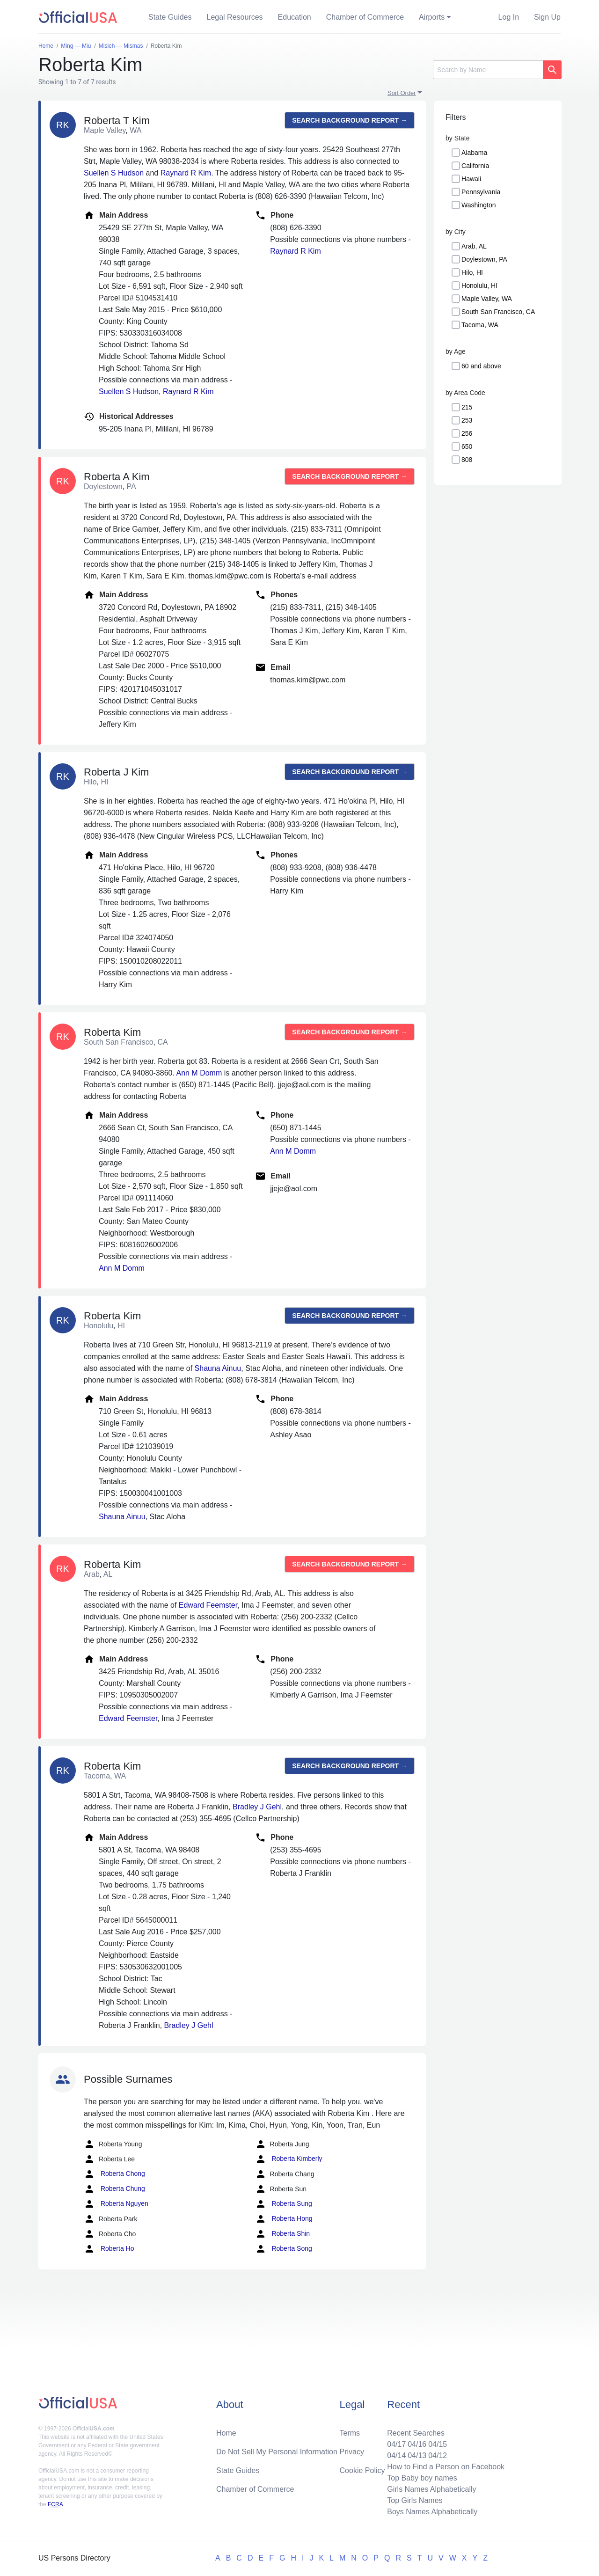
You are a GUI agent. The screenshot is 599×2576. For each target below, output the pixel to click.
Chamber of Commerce (365, 17)
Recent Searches (416, 2433)
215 (466, 407)
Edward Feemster (208, 1605)
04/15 (437, 2444)
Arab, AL (474, 246)
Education (294, 17)
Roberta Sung (283, 2204)
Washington (478, 205)
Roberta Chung (114, 2189)
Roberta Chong (114, 2174)
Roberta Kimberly (288, 2159)
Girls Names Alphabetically (431, 2489)
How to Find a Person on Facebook (445, 2467)
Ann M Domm (199, 1073)
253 (466, 420)
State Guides (170, 17)
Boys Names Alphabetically (432, 2512)
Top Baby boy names (422, 2478)
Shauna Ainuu (218, 1368)
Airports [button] (432, 17)
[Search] (488, 69)
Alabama (474, 152)
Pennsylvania (480, 192)
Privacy (352, 2452)
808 (466, 459)
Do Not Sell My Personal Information (276, 2452)
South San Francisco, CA (498, 311)
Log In (508, 17)
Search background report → (349, 120)
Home (226, 2433)
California (475, 165)
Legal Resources (235, 17)
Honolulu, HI (479, 285)
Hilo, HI (472, 272)
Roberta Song (283, 2248)
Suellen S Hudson (114, 173)
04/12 (437, 2455)
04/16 (417, 2444)
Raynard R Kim (186, 173)
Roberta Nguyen (116, 2204)
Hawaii (471, 179)
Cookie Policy (362, 2470)
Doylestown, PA (484, 259)
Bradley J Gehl (257, 1807)
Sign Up (547, 17)
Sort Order (401, 92)
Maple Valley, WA (486, 298)
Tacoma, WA (479, 325)
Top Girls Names (414, 2500)
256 (466, 433)
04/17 (396, 2444)
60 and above (481, 366)
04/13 (417, 2455)
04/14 (396, 2455)
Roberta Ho (109, 2248)
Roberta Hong (284, 2219)
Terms (350, 2433)
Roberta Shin (282, 2233)
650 (466, 446)
